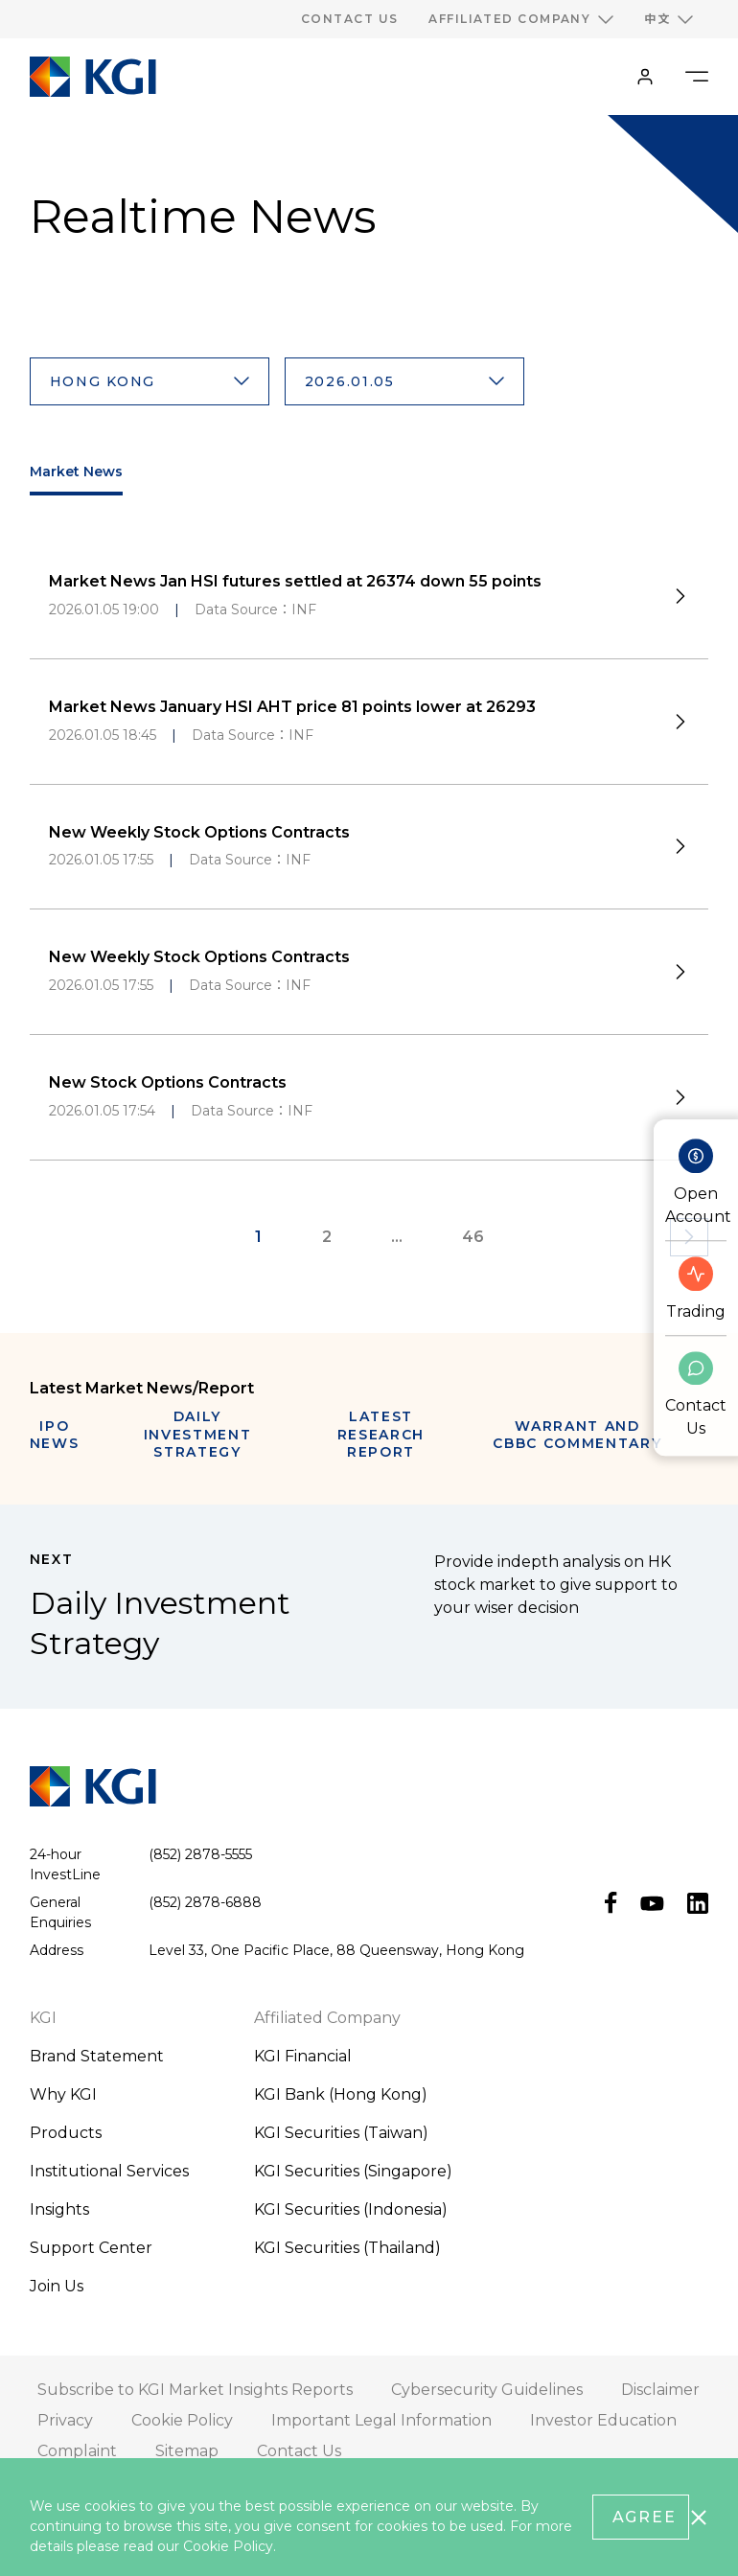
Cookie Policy (228, 2546)
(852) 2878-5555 (200, 1854)
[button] (149, 381)
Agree (645, 2517)
